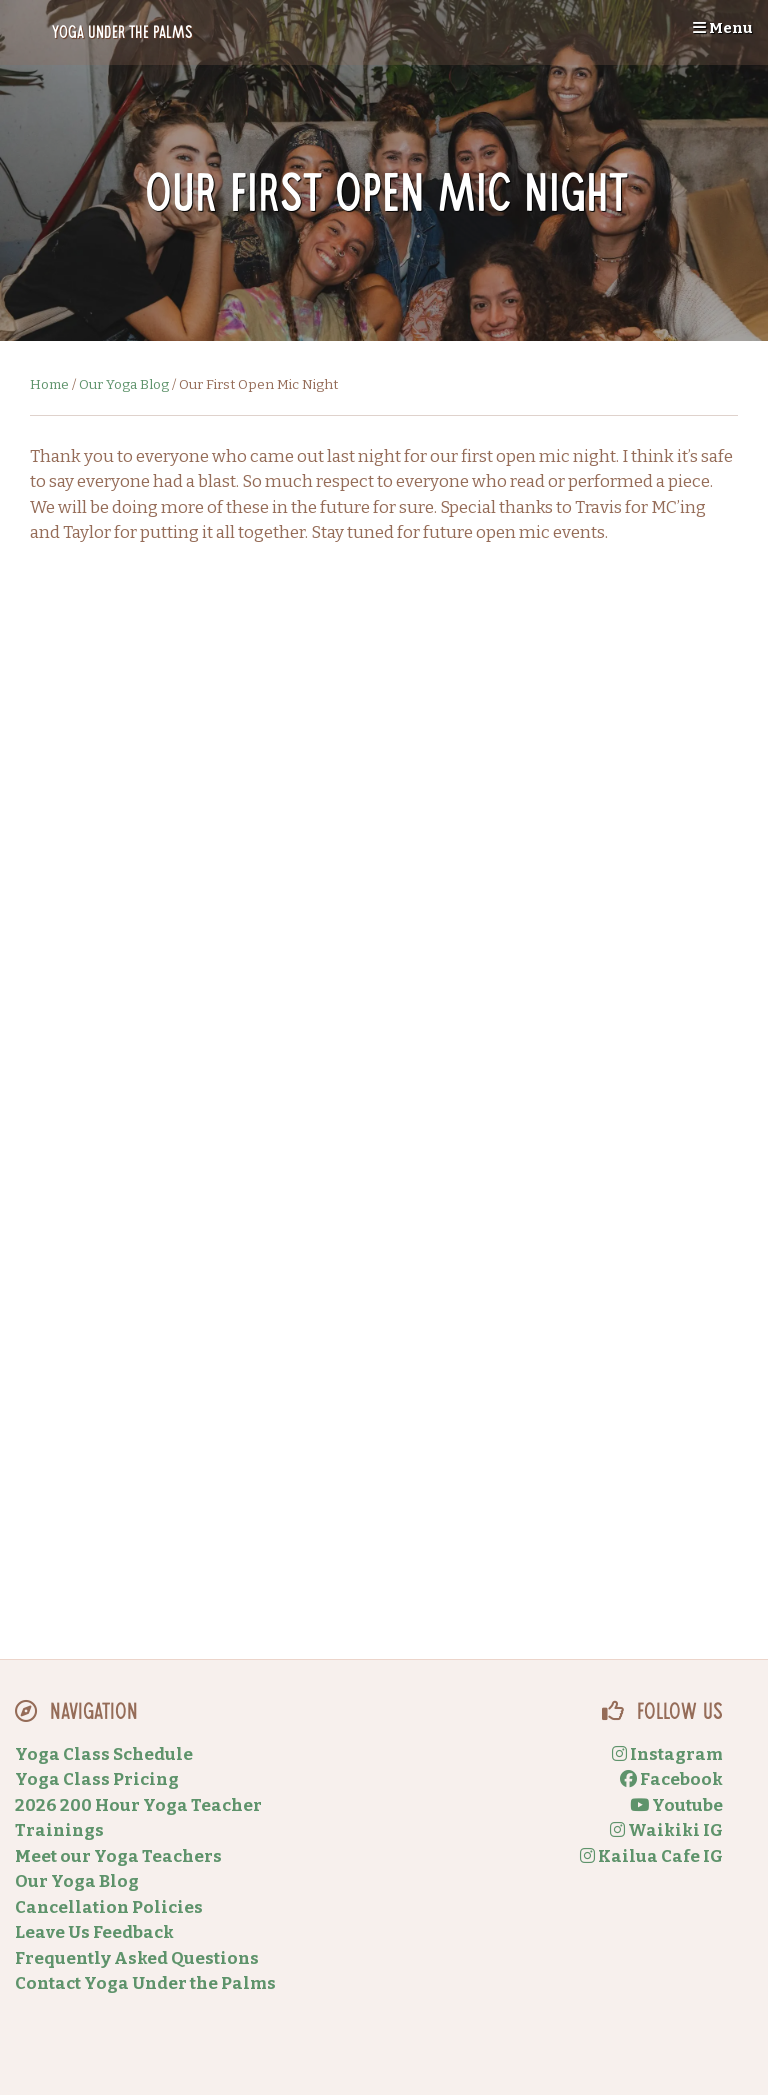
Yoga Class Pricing (97, 1779)
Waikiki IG (666, 1830)
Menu (723, 28)
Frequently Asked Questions (137, 1958)
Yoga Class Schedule (104, 1754)
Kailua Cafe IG (651, 1856)
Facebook (671, 1779)
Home (49, 384)
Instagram (667, 1754)
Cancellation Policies (109, 1907)
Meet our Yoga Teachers (118, 1856)
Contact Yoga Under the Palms (145, 1983)
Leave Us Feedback (94, 1932)
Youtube (676, 1805)
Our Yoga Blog (124, 384)
